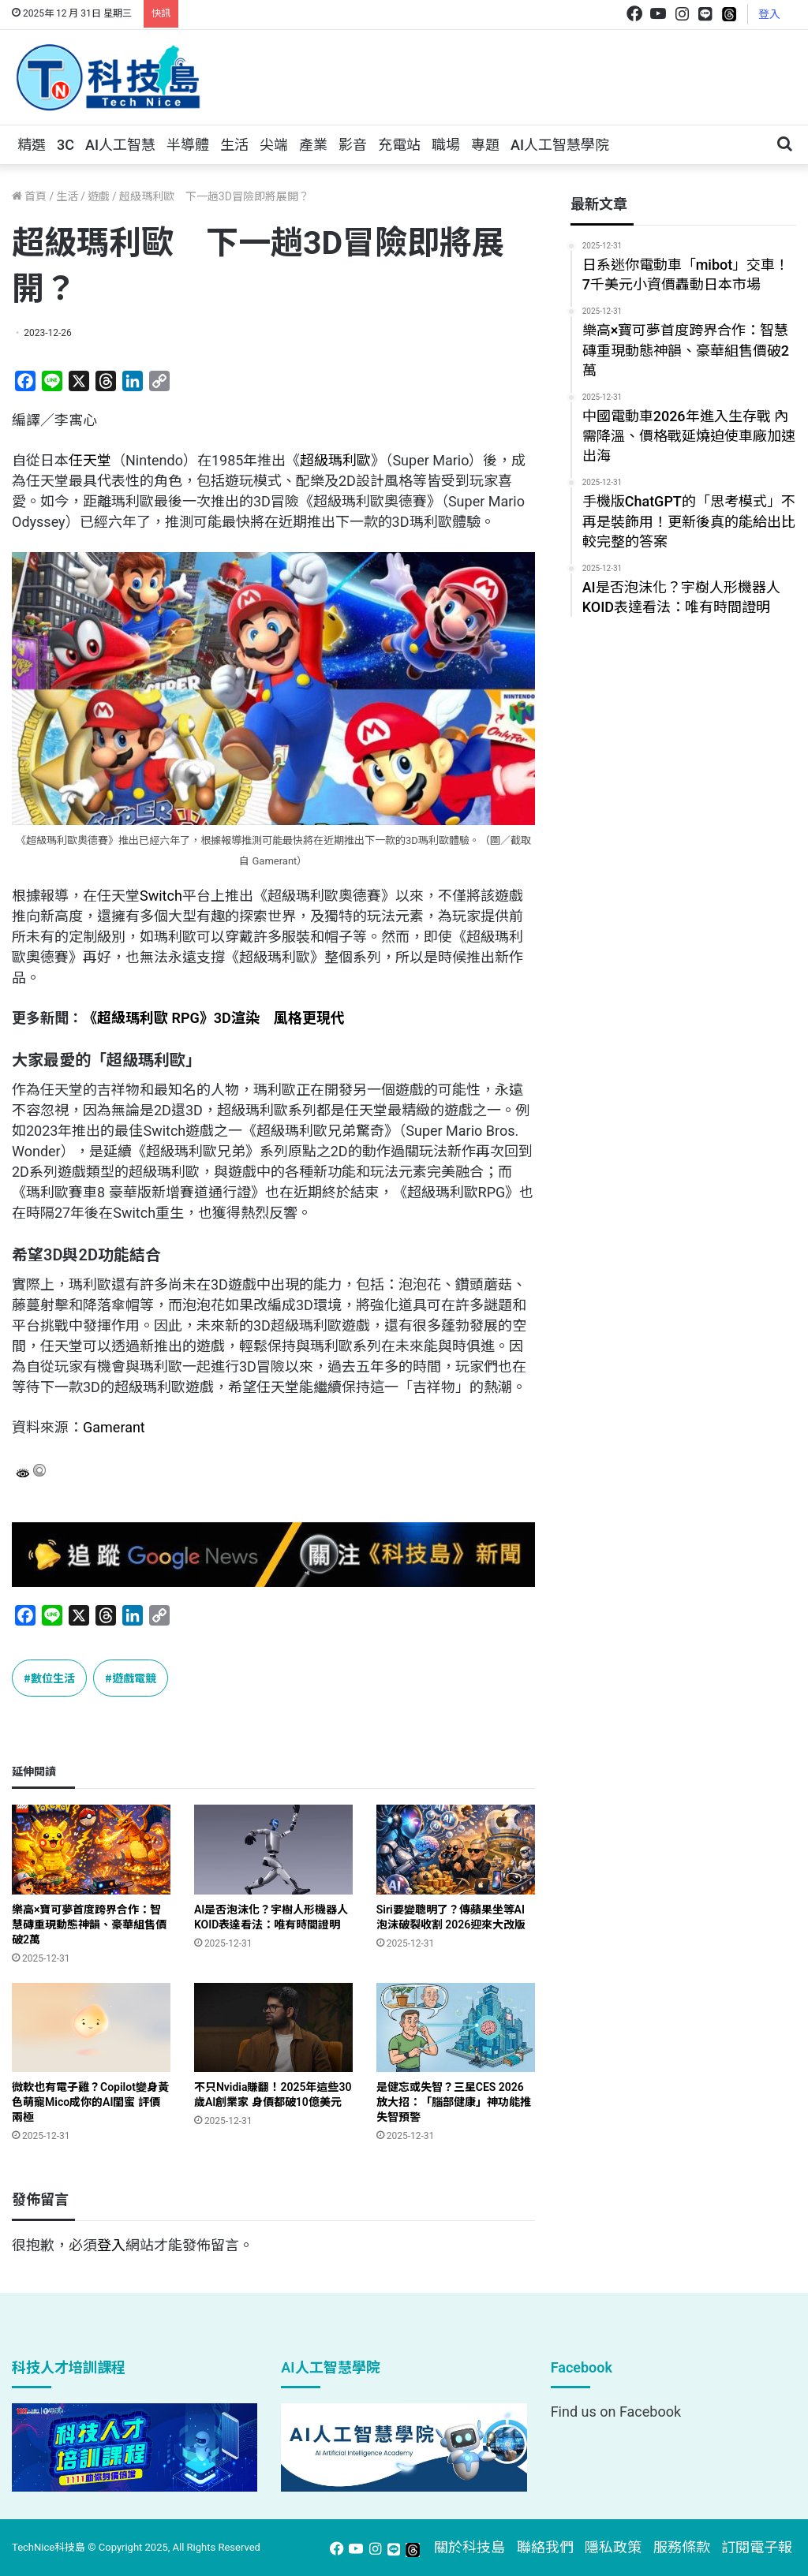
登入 (769, 14)
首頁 (29, 196)
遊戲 (99, 196)
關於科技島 (469, 2547)
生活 (234, 144)
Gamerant (114, 1427)
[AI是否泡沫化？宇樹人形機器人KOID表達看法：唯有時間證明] (273, 1849)
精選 (31, 144)
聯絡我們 (545, 2547)
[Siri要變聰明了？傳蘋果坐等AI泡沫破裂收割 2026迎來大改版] (455, 1849)
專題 (485, 144)
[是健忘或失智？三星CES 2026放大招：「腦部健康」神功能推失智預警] (455, 2027)
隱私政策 (613, 2547)
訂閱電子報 (756, 2547)
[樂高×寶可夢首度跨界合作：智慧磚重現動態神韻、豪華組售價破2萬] (91, 1849)
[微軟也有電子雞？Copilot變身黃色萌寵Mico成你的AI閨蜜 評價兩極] (91, 2027)
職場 (446, 144)
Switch (161, 895)
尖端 (274, 144)
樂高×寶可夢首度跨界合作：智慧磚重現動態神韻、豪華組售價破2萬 (89, 1924)
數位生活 (53, 1678)
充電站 (399, 144)
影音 (353, 144)
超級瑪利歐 (335, 460)
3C (65, 144)
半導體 (187, 144)
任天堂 (90, 460)
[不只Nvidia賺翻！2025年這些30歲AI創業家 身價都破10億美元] (273, 2027)
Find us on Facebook (616, 2411)
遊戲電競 (134, 1678)
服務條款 (681, 2547)
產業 (313, 144)
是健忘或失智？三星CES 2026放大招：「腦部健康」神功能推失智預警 (453, 2102)
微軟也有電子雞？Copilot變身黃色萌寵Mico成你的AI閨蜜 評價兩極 (90, 2102)
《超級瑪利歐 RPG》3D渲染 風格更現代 (214, 1018)
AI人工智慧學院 (560, 144)
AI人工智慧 (120, 144)
